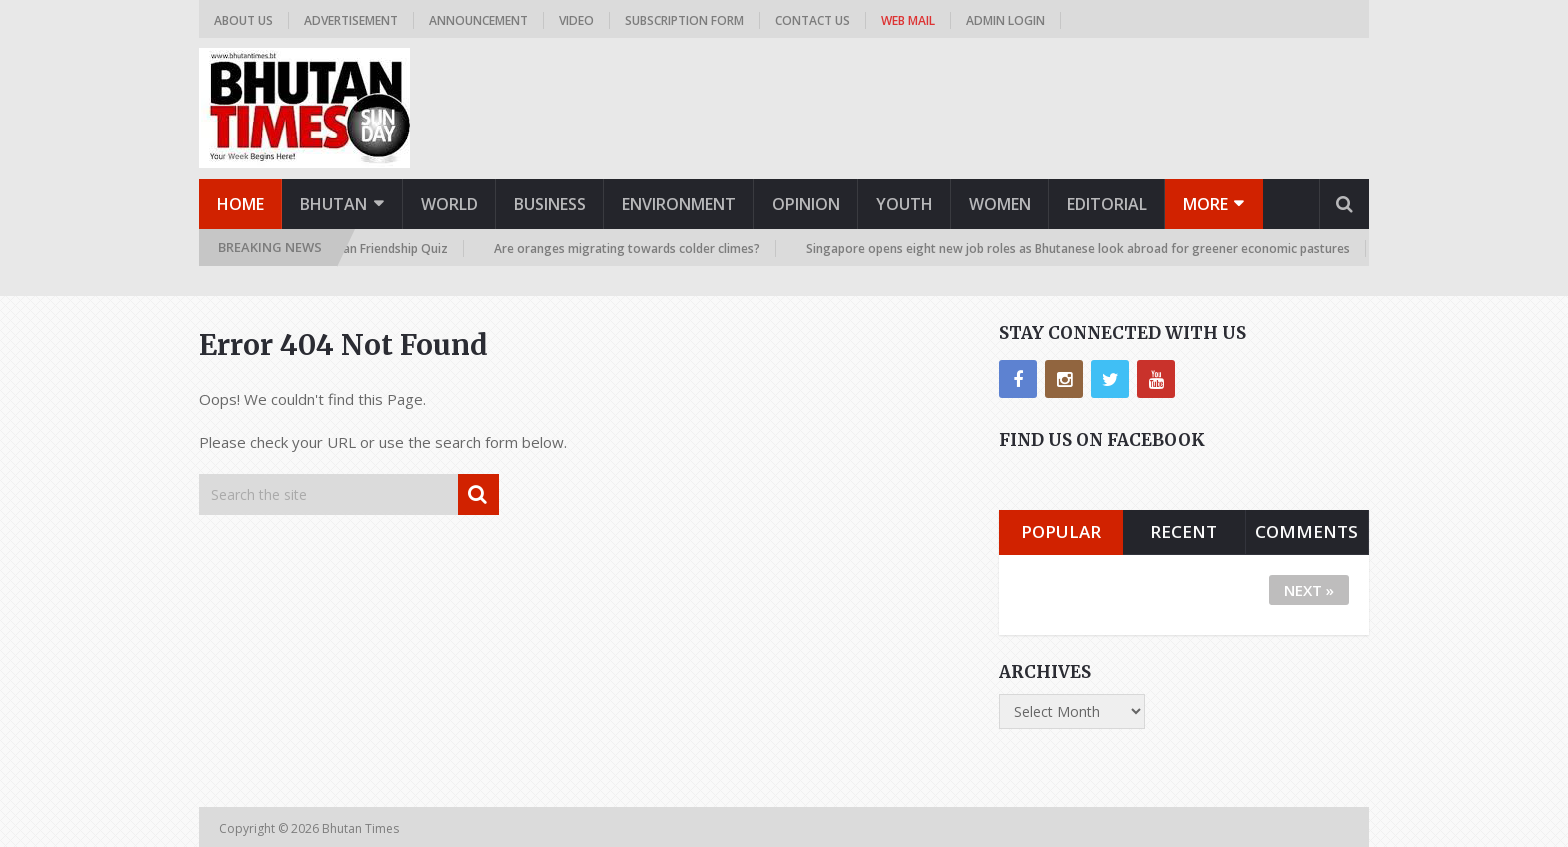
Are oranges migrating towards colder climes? (631, 248)
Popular (1061, 531)
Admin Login (1005, 20)
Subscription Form (684, 20)
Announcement (478, 20)
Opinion (806, 204)
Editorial (1107, 204)
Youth (904, 204)
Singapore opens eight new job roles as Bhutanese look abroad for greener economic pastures (1082, 248)
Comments (1306, 531)
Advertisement (351, 20)
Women (1000, 204)
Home (240, 204)
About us (243, 20)
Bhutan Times (362, 828)
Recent (1183, 531)
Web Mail (908, 20)
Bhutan (333, 204)
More (1205, 204)
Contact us (812, 20)
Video (576, 20)
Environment (679, 204)
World (449, 204)
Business (550, 204)
